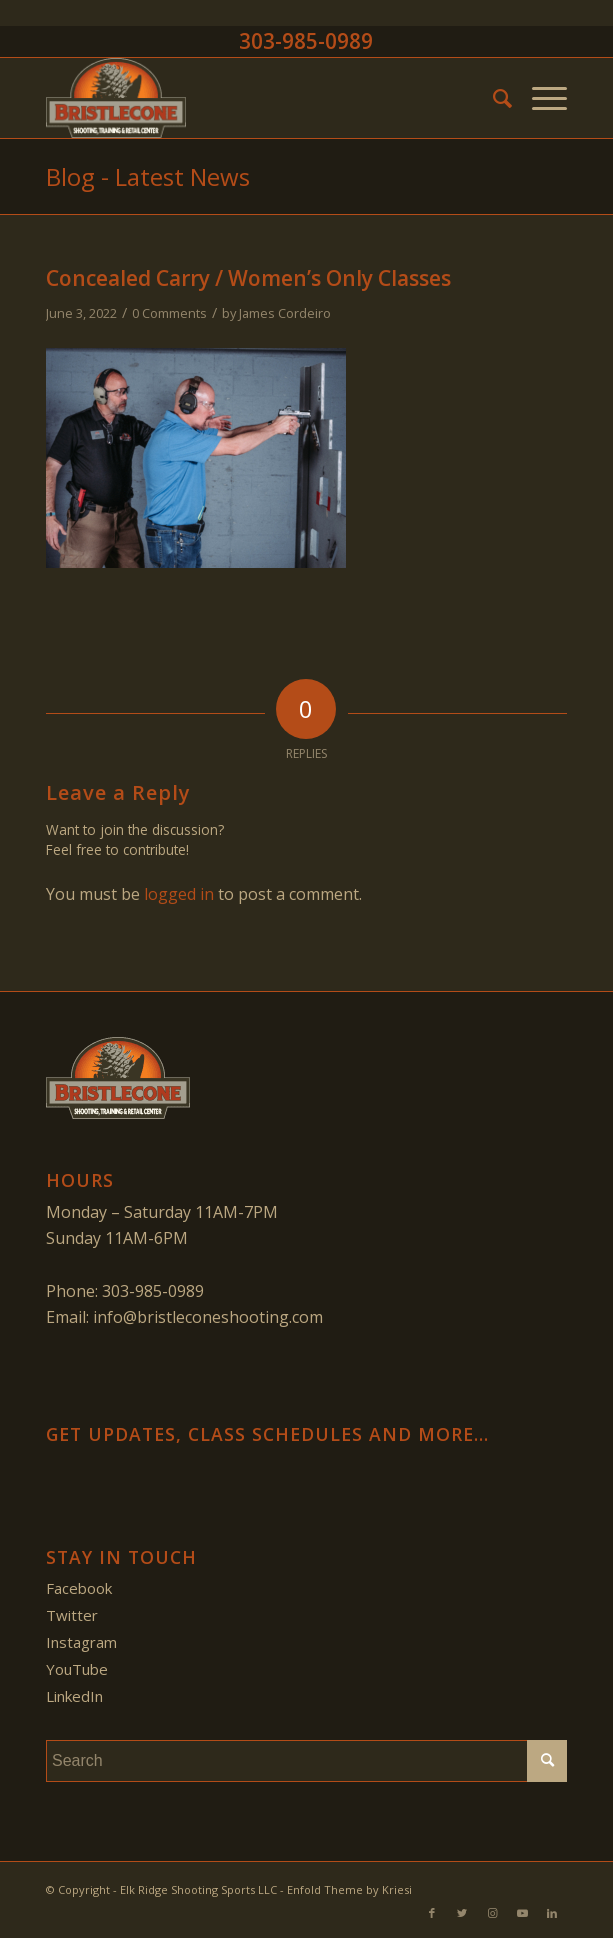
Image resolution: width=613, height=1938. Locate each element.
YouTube (77, 1669)
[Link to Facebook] (432, 1913)
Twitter (72, 1615)
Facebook (79, 1588)
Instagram (81, 1642)
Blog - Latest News (148, 176)
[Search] (492, 98)
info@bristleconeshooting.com (208, 1317)
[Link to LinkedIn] (552, 1913)
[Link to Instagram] (492, 1913)
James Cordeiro (285, 313)
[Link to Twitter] (462, 1913)
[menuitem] (492, 98)
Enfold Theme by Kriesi (349, 1889)
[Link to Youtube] (522, 1913)
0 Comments (169, 313)
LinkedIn (74, 1696)
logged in (179, 894)
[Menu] (539, 98)
